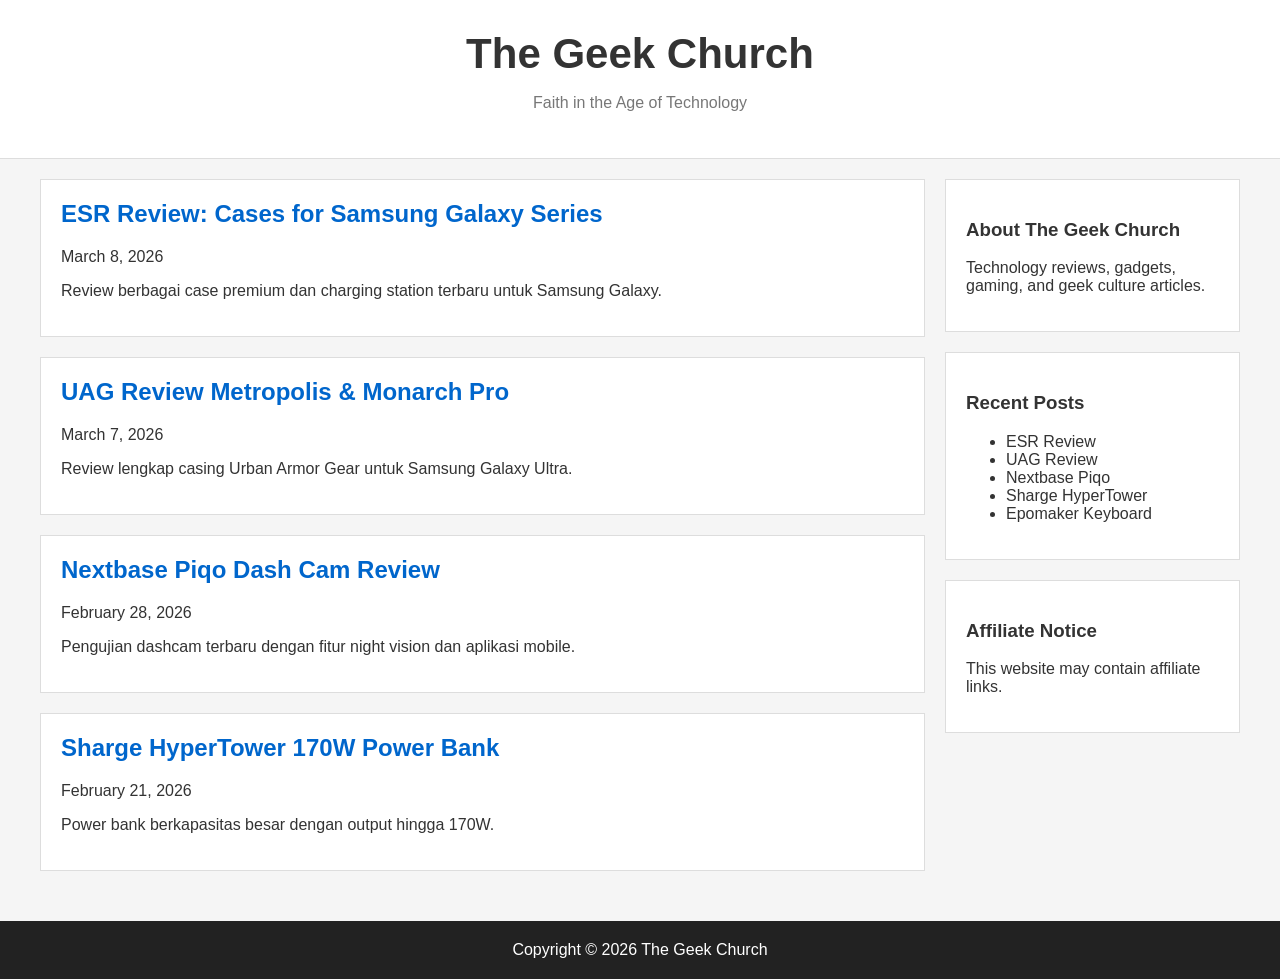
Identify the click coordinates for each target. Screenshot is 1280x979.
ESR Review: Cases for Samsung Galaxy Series (332, 213)
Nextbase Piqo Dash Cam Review (250, 569)
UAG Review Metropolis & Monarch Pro (285, 391)
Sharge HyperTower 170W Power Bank (280, 747)
